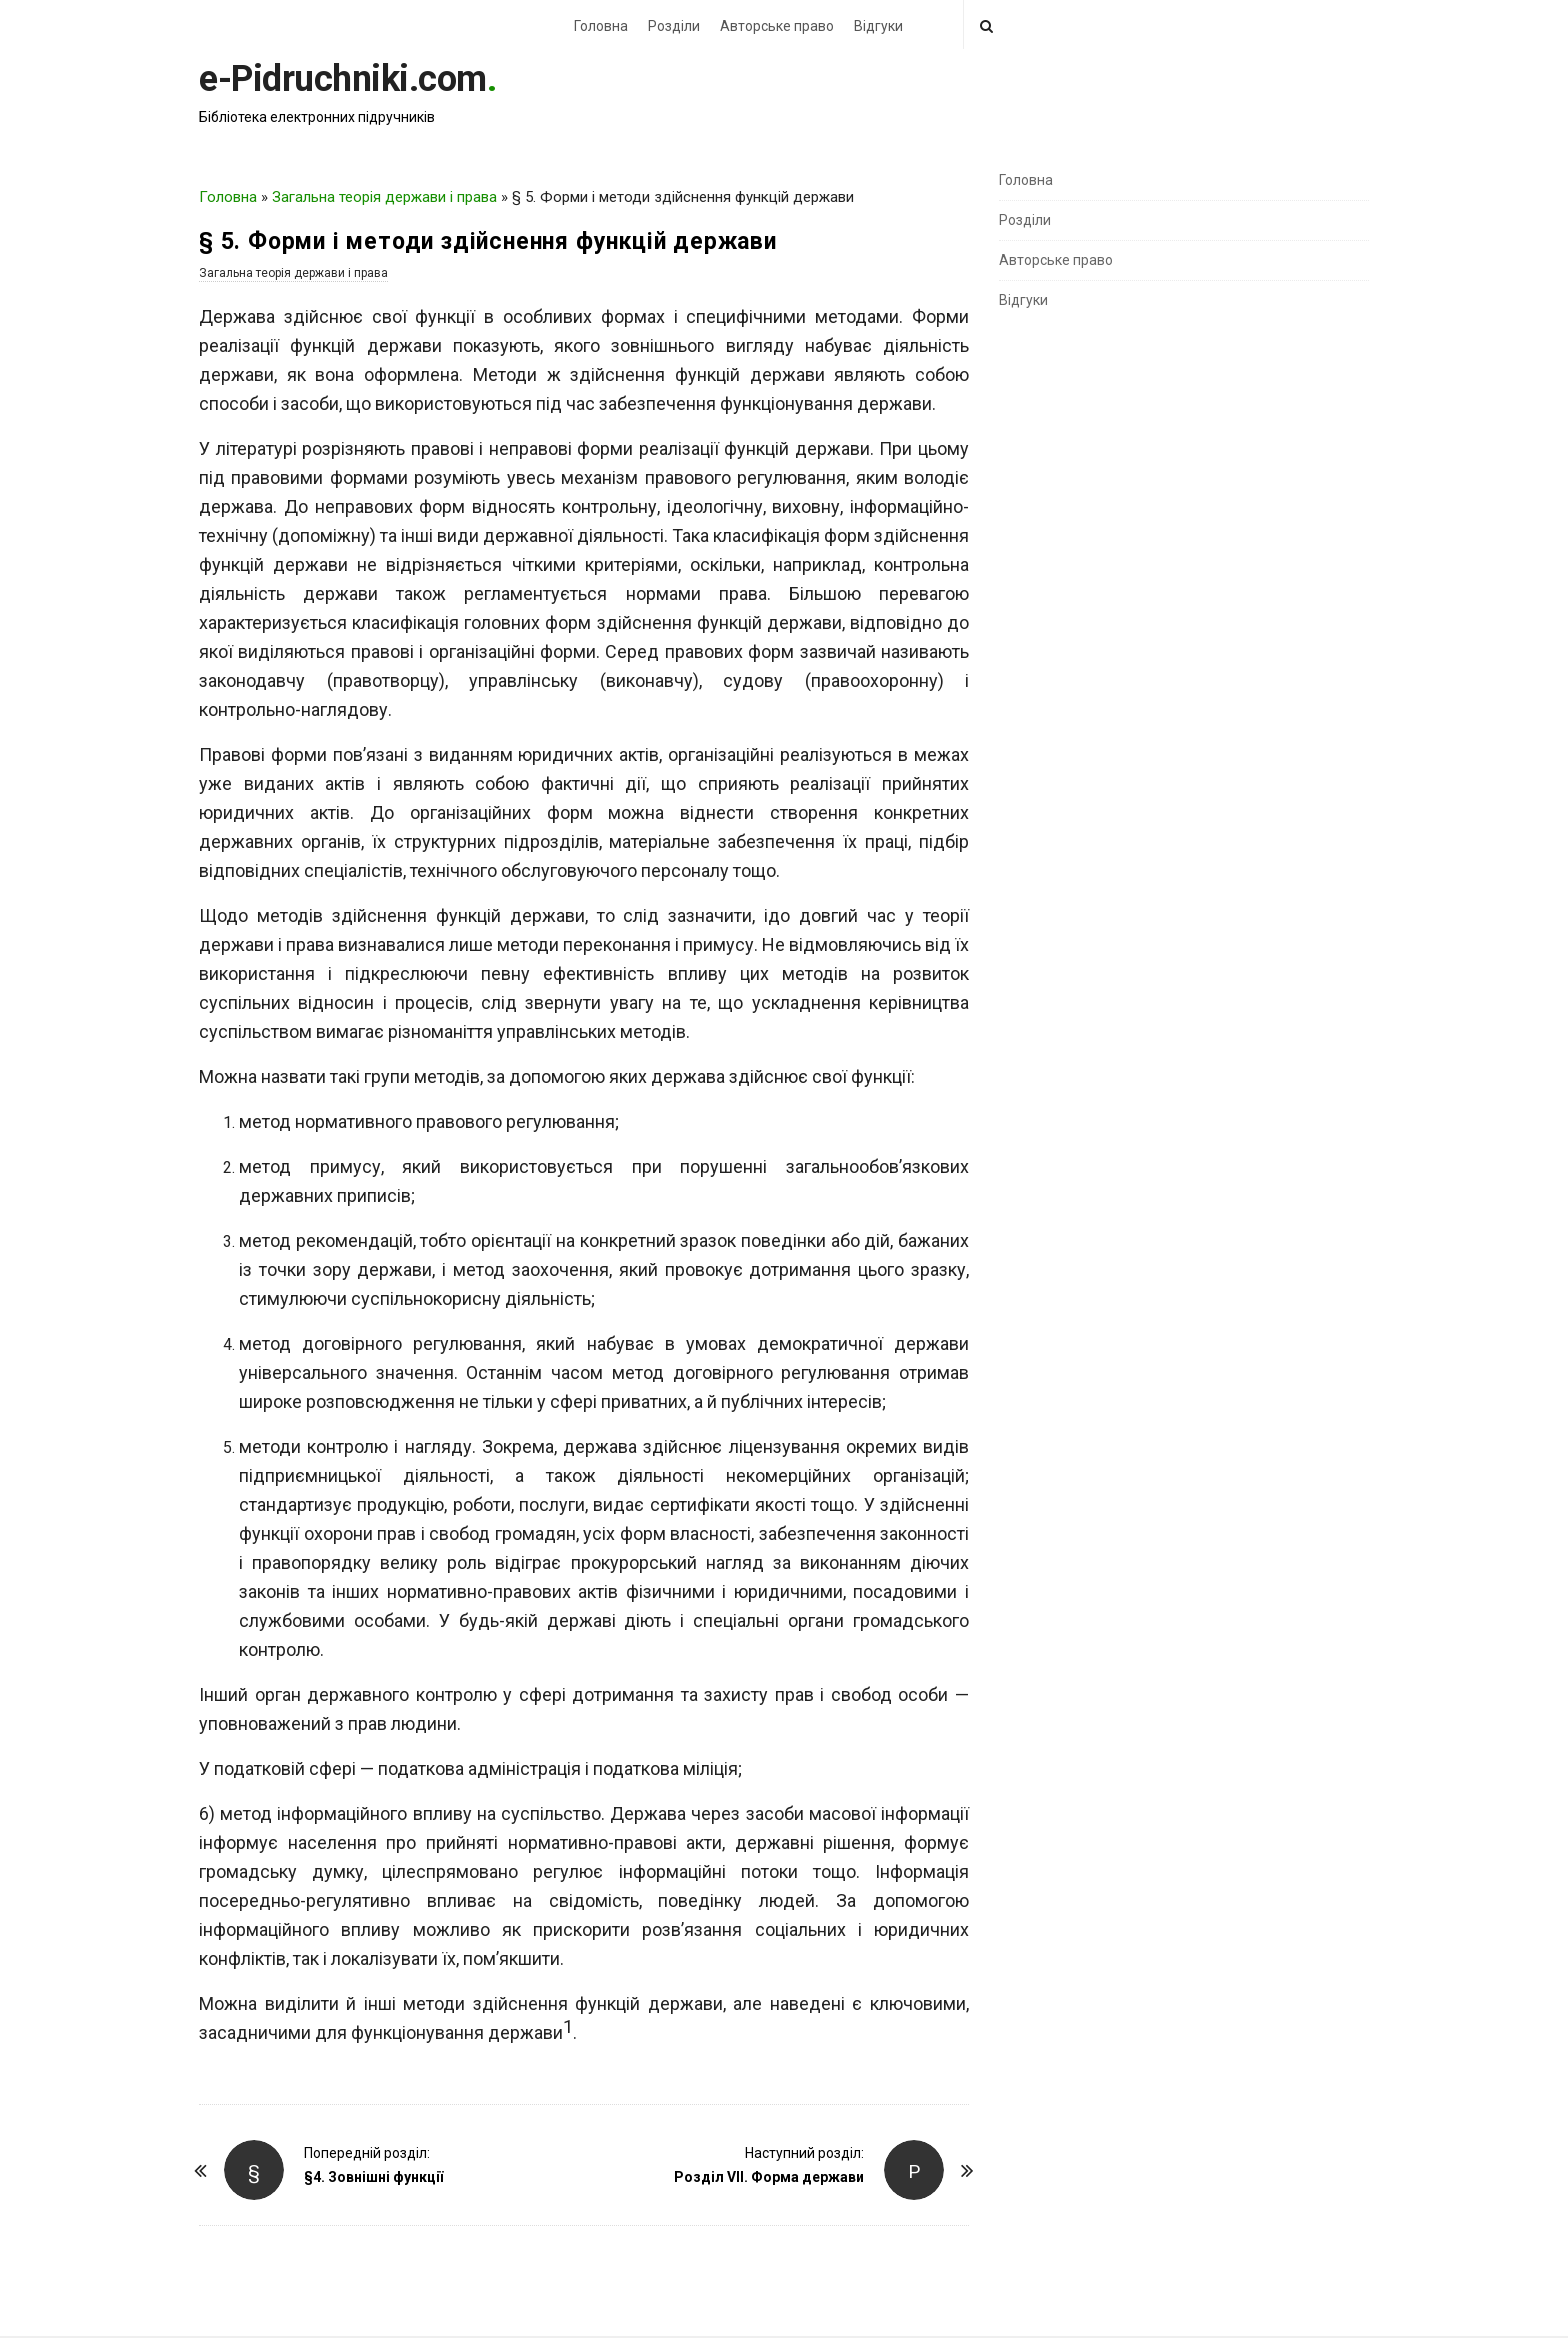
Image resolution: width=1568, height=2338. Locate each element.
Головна (601, 26)
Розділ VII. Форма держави (769, 2177)
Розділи (674, 26)
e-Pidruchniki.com (343, 79)
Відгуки (878, 26)
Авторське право (777, 26)
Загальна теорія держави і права (384, 197)
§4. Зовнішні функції (373, 2177)
